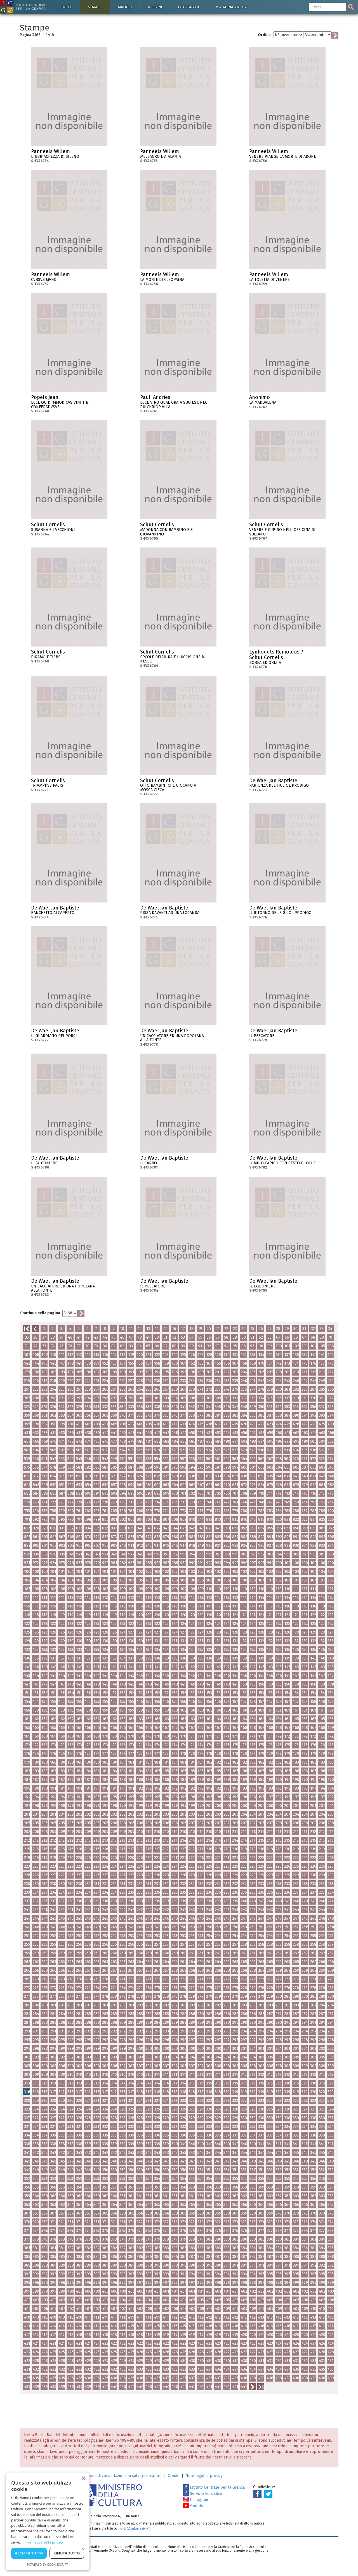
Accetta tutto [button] (29, 2553)
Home (66, 6)
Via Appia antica (231, 6)
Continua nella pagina (40, 1313)
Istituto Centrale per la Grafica (214, 2487)
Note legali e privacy (204, 2475)
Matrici (125, 6)
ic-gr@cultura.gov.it (134, 2528)
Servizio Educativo (202, 2493)
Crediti (173, 2475)
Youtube (193, 2506)
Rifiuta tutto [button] (66, 2553)
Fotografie (189, 6)
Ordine (264, 34)
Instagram (195, 2499)
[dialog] (48, 2521)
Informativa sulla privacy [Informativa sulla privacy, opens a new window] (43, 2542)
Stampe (95, 6)
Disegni (155, 6)
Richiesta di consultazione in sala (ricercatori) (121, 2475)
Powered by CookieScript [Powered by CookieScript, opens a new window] (47, 2564)
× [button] (83, 2478)
